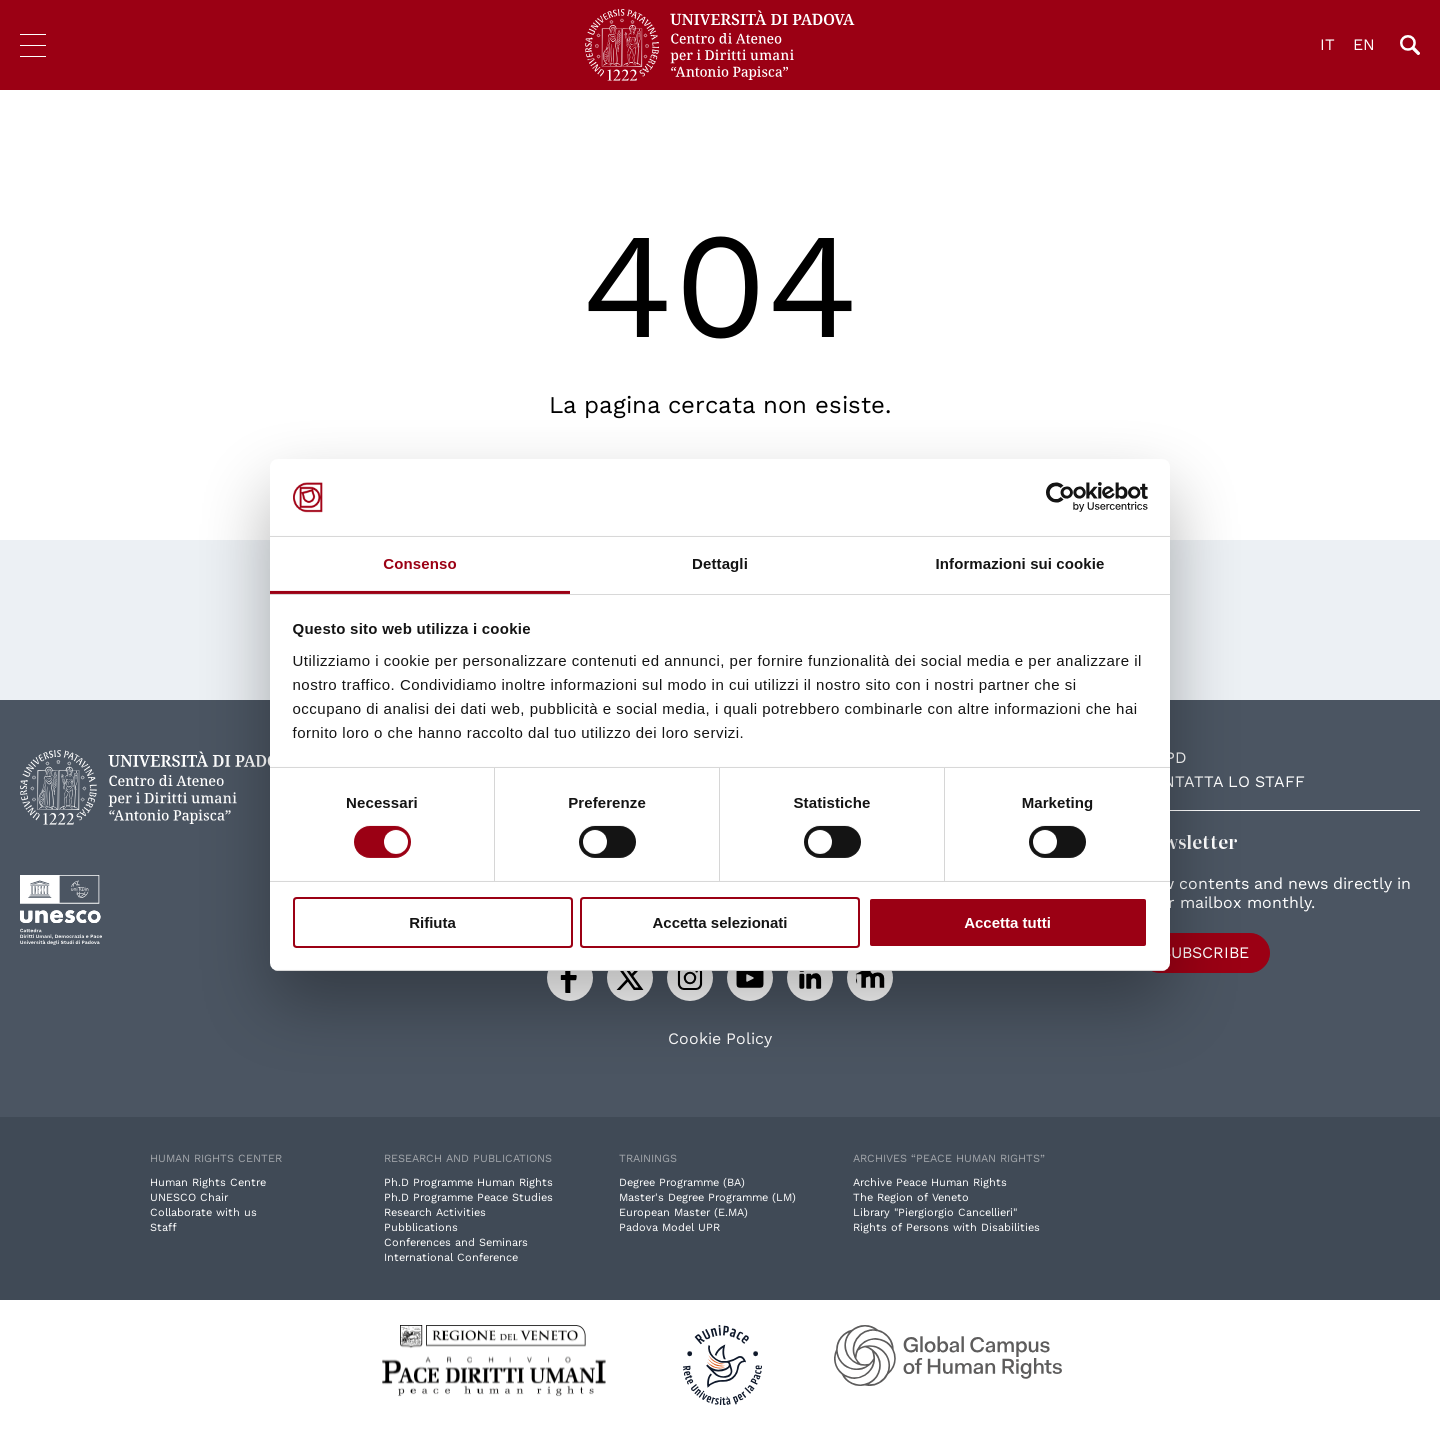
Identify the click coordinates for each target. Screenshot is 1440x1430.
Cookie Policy (720, 1039)
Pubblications (421, 1227)
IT (1327, 44)
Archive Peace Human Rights (930, 1182)
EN (1364, 44)
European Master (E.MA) (683, 1212)
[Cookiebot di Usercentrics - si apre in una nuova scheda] (1060, 497)
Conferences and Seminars (456, 1242)
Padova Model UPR (669, 1227)
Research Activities (435, 1212)
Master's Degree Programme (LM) (707, 1197)
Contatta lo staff (1222, 781)
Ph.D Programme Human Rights (468, 1182)
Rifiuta (432, 922)
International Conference (451, 1257)
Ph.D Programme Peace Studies (468, 1197)
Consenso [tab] (419, 563)
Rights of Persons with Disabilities (946, 1227)
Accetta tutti (1007, 922)
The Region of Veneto (911, 1197)
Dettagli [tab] (720, 563)
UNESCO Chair (189, 1197)
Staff (163, 1227)
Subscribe (1205, 952)
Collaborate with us (203, 1212)
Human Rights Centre (208, 1182)
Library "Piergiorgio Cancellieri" (935, 1212)
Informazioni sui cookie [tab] (1020, 563)
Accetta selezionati (719, 922)
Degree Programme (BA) (682, 1182)
